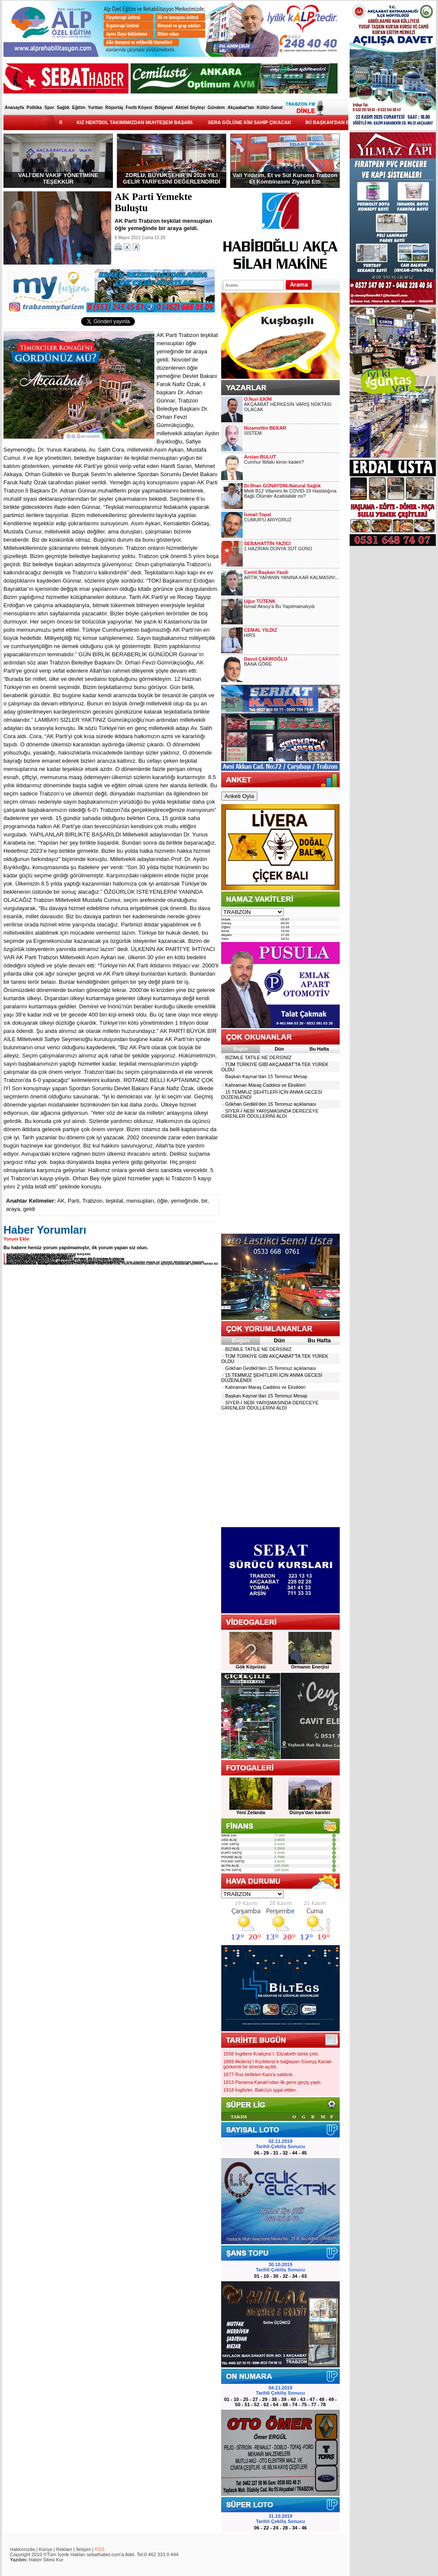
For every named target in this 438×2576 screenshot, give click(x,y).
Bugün (240, 1048)
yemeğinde (184, 1201)
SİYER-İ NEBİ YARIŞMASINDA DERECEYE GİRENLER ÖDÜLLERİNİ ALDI (270, 1113)
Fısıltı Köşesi (138, 107)
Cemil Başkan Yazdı (266, 572)
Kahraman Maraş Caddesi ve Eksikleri (263, 1085)
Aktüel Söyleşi (190, 107)
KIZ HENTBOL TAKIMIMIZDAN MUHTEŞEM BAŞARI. (146, 122)
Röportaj (114, 107)
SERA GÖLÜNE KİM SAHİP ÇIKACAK (260, 122)
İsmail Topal (257, 514)
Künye (45, 2549)
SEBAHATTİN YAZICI (267, 543)
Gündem (216, 107)
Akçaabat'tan (241, 107)
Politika (34, 107)
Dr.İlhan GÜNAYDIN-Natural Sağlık (282, 485)
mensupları (140, 1201)
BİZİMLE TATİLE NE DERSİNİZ (256, 1057)
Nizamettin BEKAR (265, 427)
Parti (73, 1201)
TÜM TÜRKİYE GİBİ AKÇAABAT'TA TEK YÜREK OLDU (274, 1067)
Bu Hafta (319, 1048)
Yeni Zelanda (250, 1812)
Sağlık (63, 107)
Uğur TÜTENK (259, 601)
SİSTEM (253, 433)
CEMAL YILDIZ (260, 630)
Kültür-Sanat (270, 107)
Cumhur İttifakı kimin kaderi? (274, 462)
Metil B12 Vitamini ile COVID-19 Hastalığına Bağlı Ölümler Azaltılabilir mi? (290, 493)
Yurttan (95, 107)
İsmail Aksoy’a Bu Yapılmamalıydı (279, 606)
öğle (162, 1201)
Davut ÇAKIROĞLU (265, 658)
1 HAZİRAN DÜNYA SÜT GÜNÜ (278, 548)
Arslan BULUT (260, 456)
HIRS (249, 635)
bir (204, 1201)
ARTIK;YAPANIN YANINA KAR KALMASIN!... (291, 577)
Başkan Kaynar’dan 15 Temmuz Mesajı (264, 1076)
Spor (49, 107)
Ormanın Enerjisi (310, 1666)
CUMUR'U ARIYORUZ (267, 519)
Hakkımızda (22, 2549)
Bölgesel (164, 107)
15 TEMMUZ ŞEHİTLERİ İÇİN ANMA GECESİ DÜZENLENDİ (271, 1094)
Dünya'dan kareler (310, 1812)
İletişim (83, 2549)
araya (13, 1209)
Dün (279, 1048)
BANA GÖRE (258, 664)
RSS (100, 2549)
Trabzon (92, 1201)
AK (61, 1201)
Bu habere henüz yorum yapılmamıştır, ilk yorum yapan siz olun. (75, 1247)
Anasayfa (14, 107)
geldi (29, 1209)
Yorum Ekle (16, 1238)
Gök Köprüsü (251, 1666)
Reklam (64, 2549)
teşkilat (114, 1201)
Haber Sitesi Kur (46, 2559)
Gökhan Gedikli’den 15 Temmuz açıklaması (268, 1104)
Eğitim (78, 107)
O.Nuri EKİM (258, 399)
